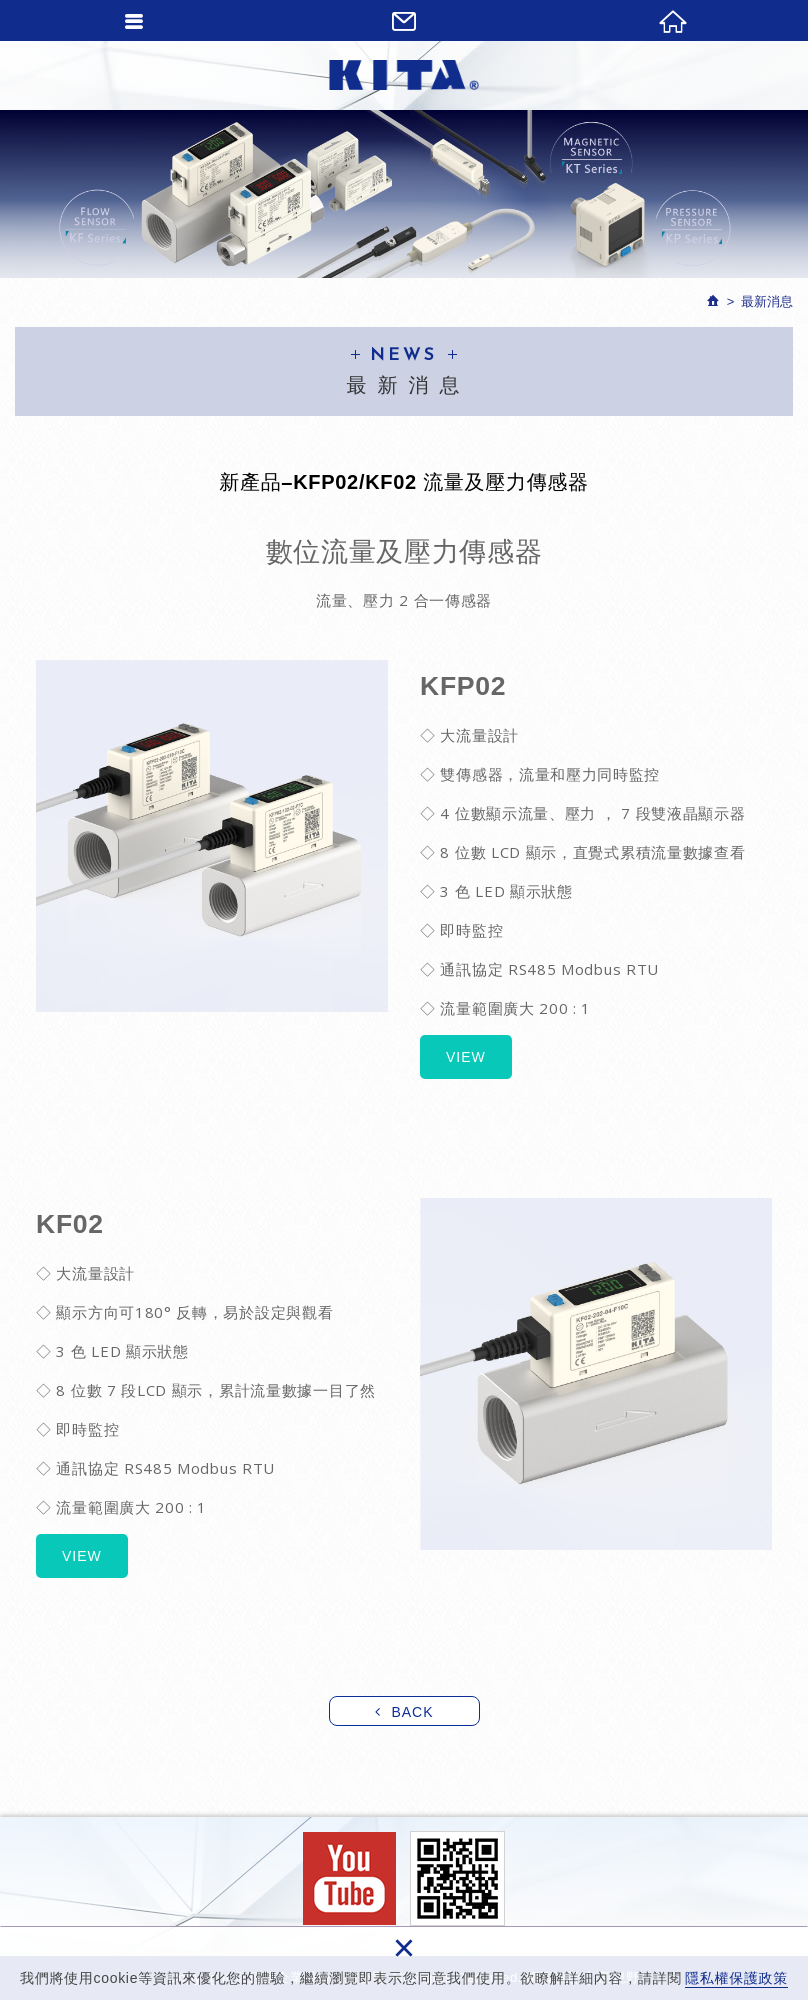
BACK (412, 1712)
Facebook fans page (349, 1878)
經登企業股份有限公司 (404, 75)
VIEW (466, 1057)
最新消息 (767, 301)
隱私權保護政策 (736, 1978)
